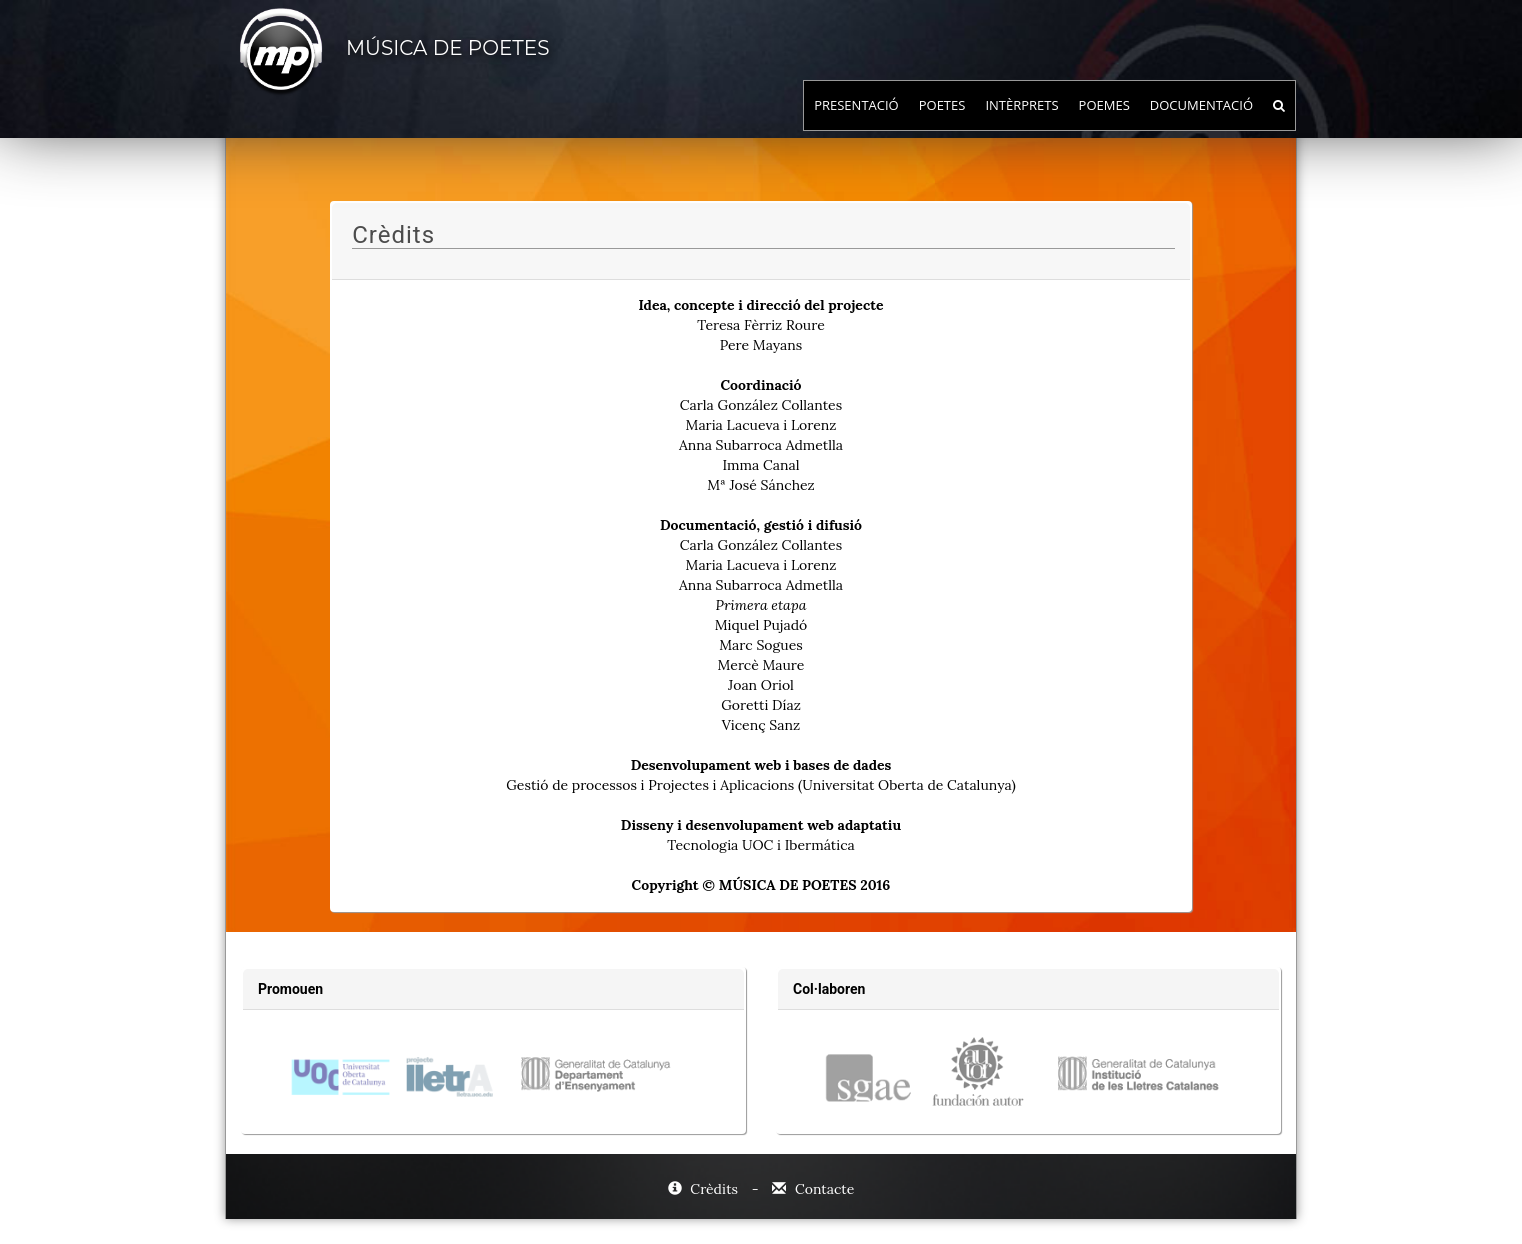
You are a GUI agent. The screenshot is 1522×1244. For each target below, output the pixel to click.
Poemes (1104, 125)
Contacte (813, 1189)
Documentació (1201, 125)
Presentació (856, 125)
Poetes (942, 125)
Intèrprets (1021, 125)
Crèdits (705, 1189)
